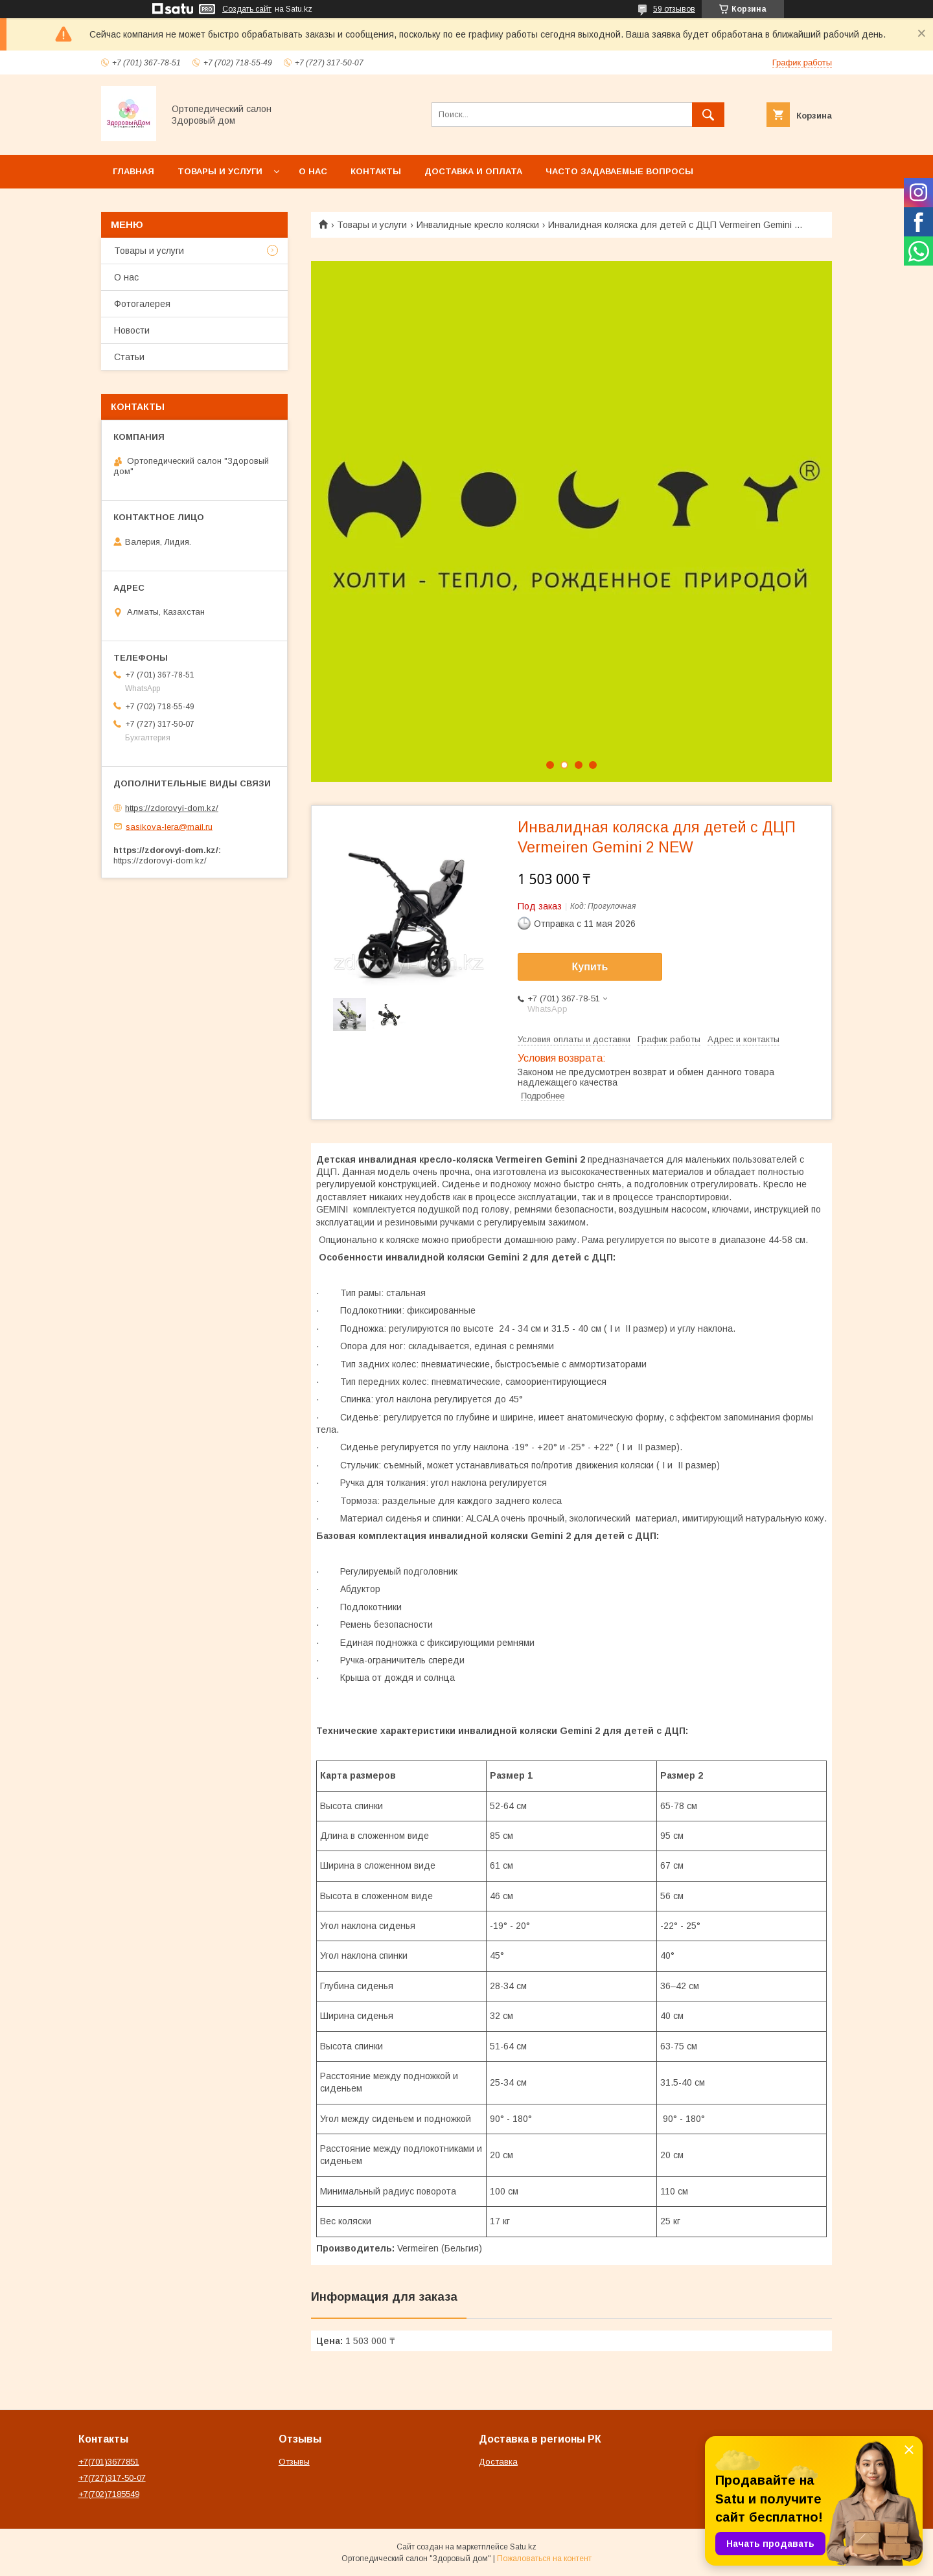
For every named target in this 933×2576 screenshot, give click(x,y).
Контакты (376, 171)
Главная (133, 171)
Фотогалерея (142, 304)
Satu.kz (523, 2546)
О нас (313, 171)
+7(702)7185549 (108, 2494)
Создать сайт (246, 9)
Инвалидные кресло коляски (478, 225)
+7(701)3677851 (108, 2462)
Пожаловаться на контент (544, 2558)
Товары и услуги (220, 171)
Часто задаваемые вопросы (619, 171)
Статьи (129, 357)
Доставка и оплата (473, 171)
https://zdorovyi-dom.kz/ (171, 808)
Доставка (498, 2462)
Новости (132, 330)
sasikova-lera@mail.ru (169, 826)
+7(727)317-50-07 (112, 2478)
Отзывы (294, 2462)
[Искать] (708, 114)
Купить (590, 966)
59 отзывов (674, 9)
